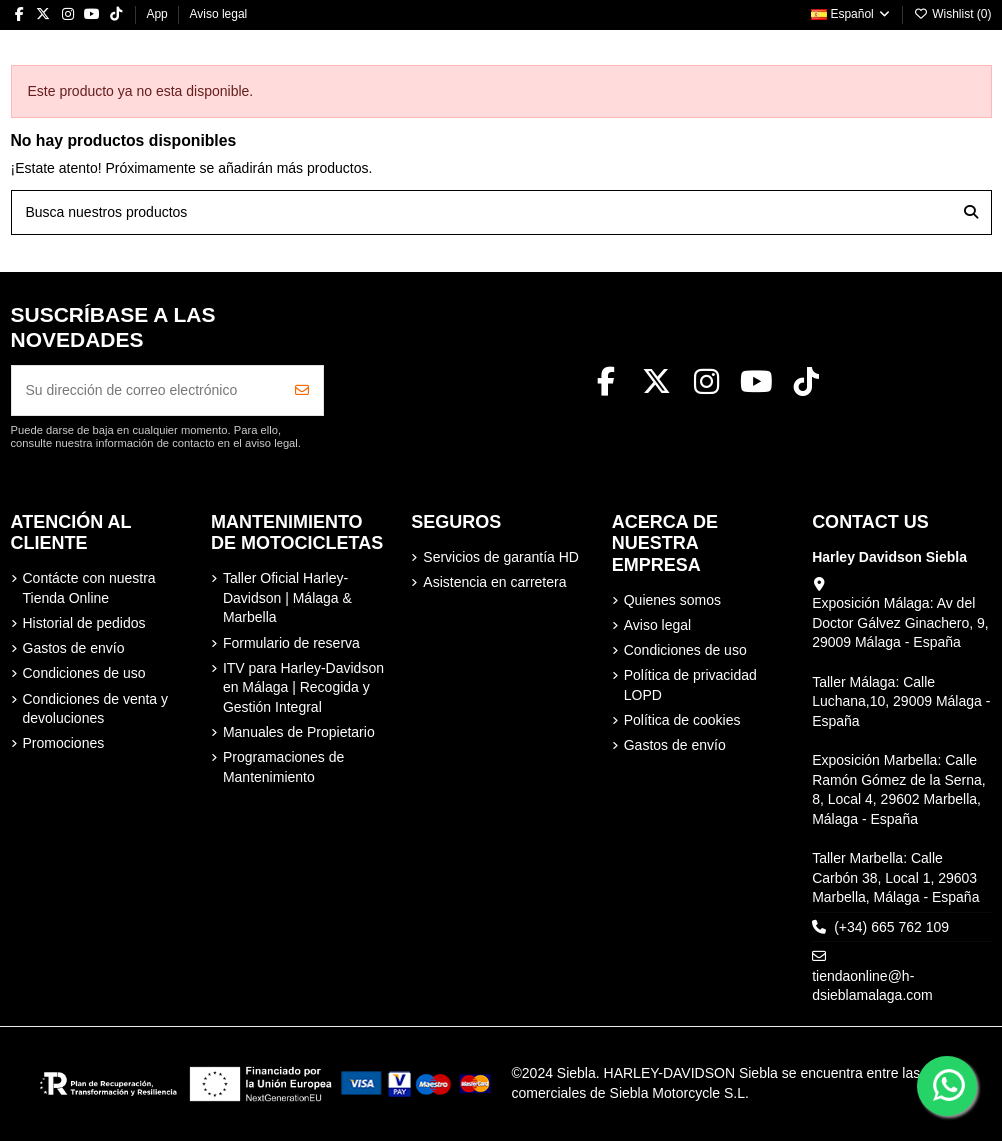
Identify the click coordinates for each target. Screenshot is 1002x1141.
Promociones (64, 743)
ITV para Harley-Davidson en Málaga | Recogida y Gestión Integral (303, 687)
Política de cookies (682, 720)
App (158, 14)
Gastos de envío (74, 648)
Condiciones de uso (84, 673)
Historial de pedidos (84, 623)
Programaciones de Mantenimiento (283, 767)
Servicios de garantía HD (501, 557)
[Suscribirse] (302, 390)
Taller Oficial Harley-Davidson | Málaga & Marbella (287, 597)
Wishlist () (953, 14)
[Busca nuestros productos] (971, 212)
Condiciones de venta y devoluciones (96, 709)
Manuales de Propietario (299, 732)
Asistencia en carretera (494, 582)
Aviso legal (218, 14)
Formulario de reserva (291, 643)
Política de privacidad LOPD (690, 685)
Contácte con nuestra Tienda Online (89, 588)
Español (851, 14)
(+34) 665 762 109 (891, 927)
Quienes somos (672, 600)
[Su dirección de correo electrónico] (147, 390)
